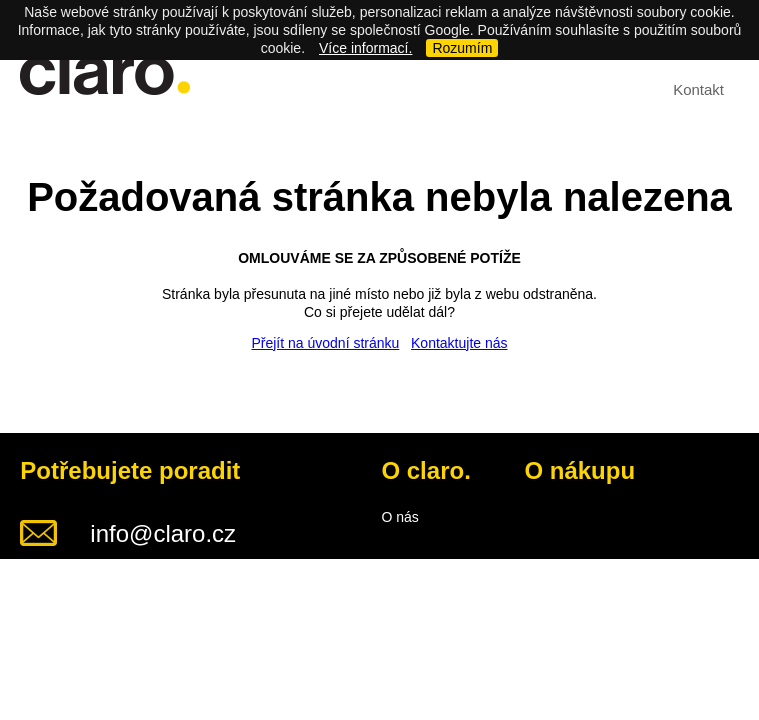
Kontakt (698, 89)
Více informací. (365, 48)
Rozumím (462, 48)
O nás (399, 517)
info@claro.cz (163, 533)
